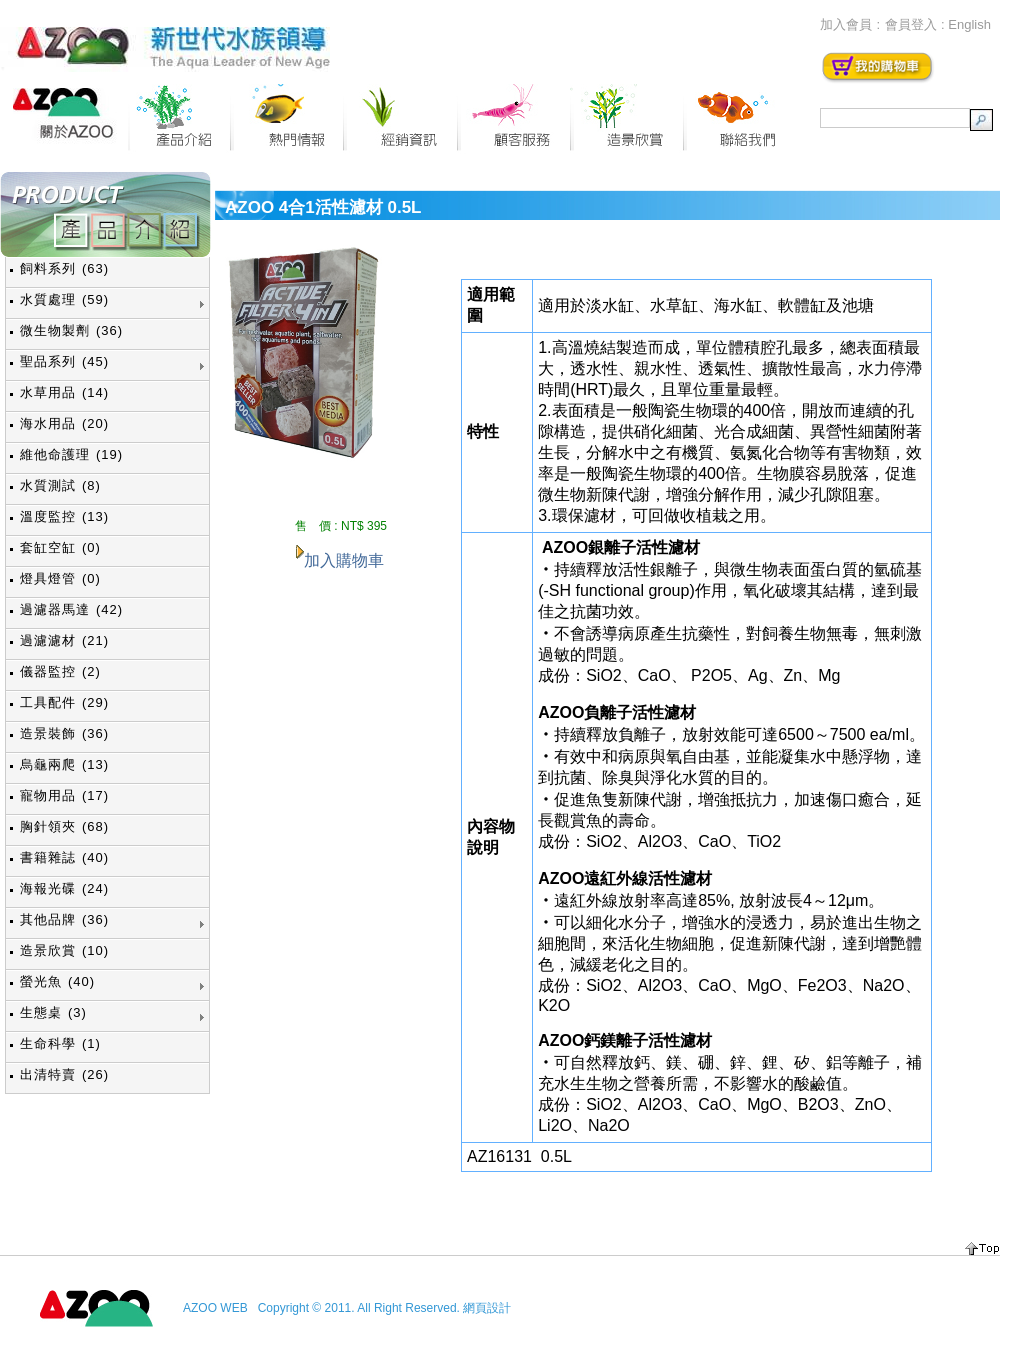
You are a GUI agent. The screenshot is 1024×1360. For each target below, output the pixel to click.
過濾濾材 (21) (64, 640)
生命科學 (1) (60, 1043)
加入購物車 (344, 560)
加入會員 (846, 24)
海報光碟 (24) (64, 888)
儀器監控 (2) (60, 671)
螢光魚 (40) (57, 981)
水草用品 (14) (64, 392)
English (969, 24)
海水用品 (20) (64, 423)
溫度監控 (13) (64, 516)
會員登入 (911, 24)
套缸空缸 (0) (60, 547)
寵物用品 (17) (64, 795)
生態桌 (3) (53, 1012)
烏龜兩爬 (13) (64, 764)
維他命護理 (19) (71, 454)
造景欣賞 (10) (64, 950)
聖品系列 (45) (64, 361)
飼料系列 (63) (64, 268)
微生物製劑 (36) (71, 330)
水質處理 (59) (64, 299)
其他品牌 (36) (64, 919)
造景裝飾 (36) (64, 733)
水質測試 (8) (60, 485)
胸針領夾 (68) (64, 826)
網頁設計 (487, 1308)
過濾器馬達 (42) (71, 609)
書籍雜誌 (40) (64, 857)
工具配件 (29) (64, 702)
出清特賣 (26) (64, 1074)
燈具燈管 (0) (60, 578)
